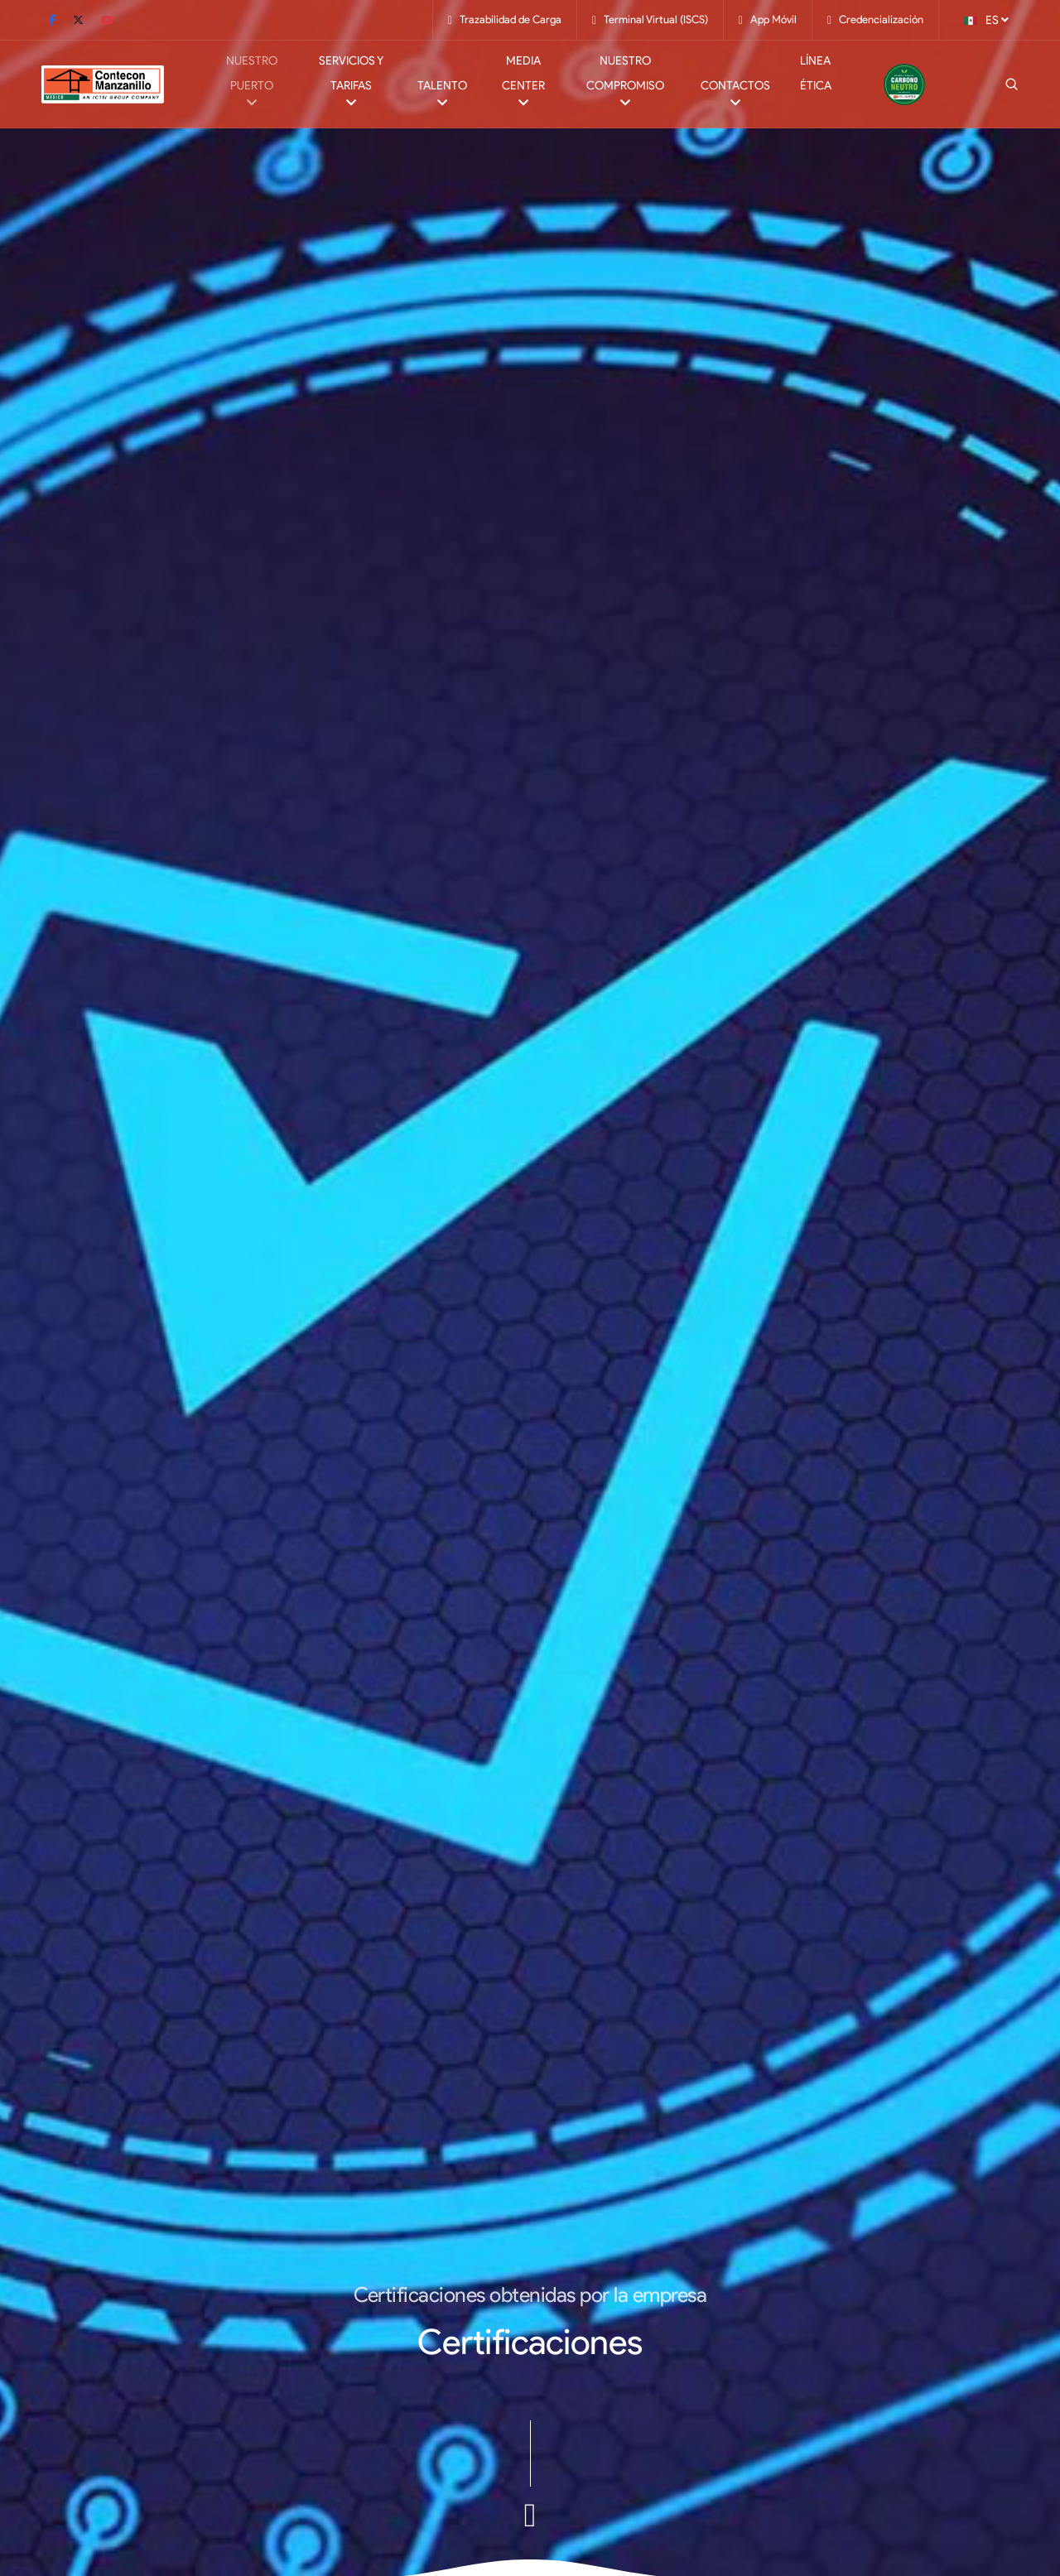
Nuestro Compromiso (625, 84)
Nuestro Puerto (252, 84)
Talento (442, 97)
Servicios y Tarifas (350, 84)
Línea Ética (815, 73)
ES (986, 19)
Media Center (523, 84)
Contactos (735, 97)
